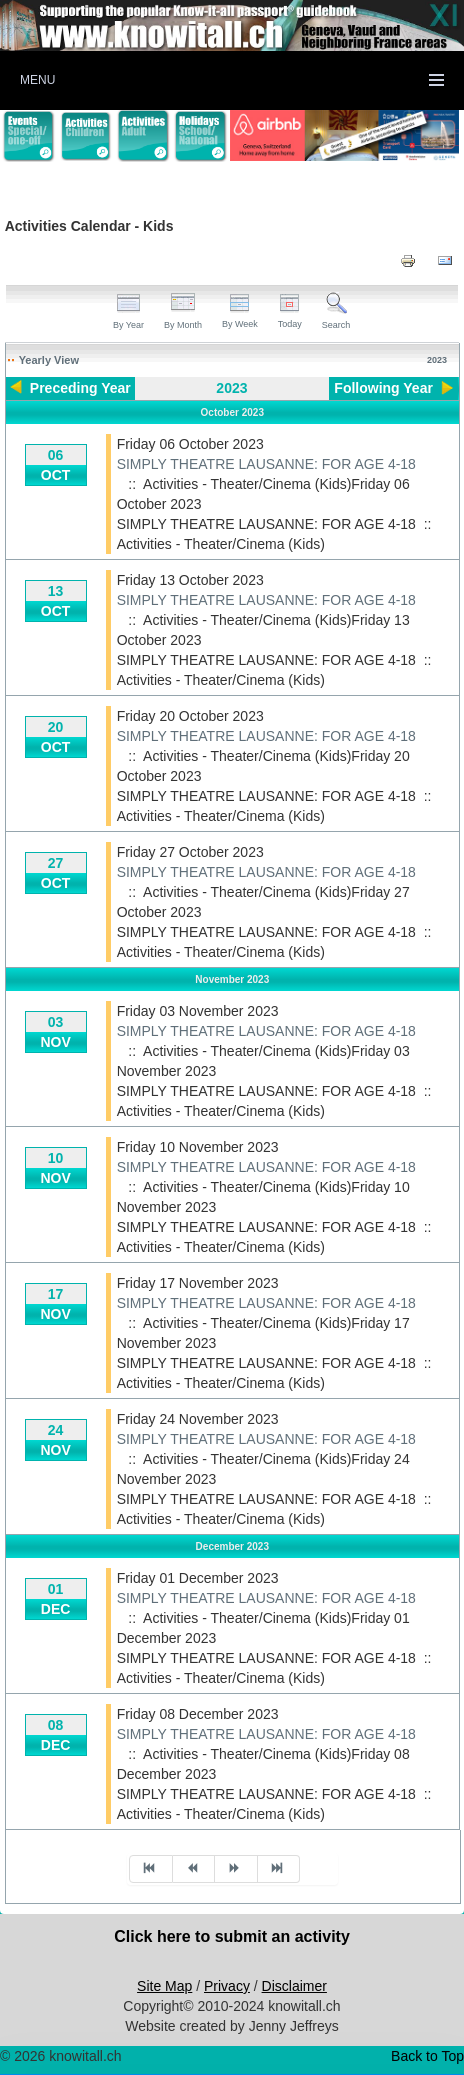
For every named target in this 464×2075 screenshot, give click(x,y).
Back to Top (427, 2056)
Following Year (383, 388)
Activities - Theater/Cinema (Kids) (221, 544)
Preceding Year (80, 388)
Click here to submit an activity (232, 1936)
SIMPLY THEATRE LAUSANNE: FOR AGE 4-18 (266, 464)
